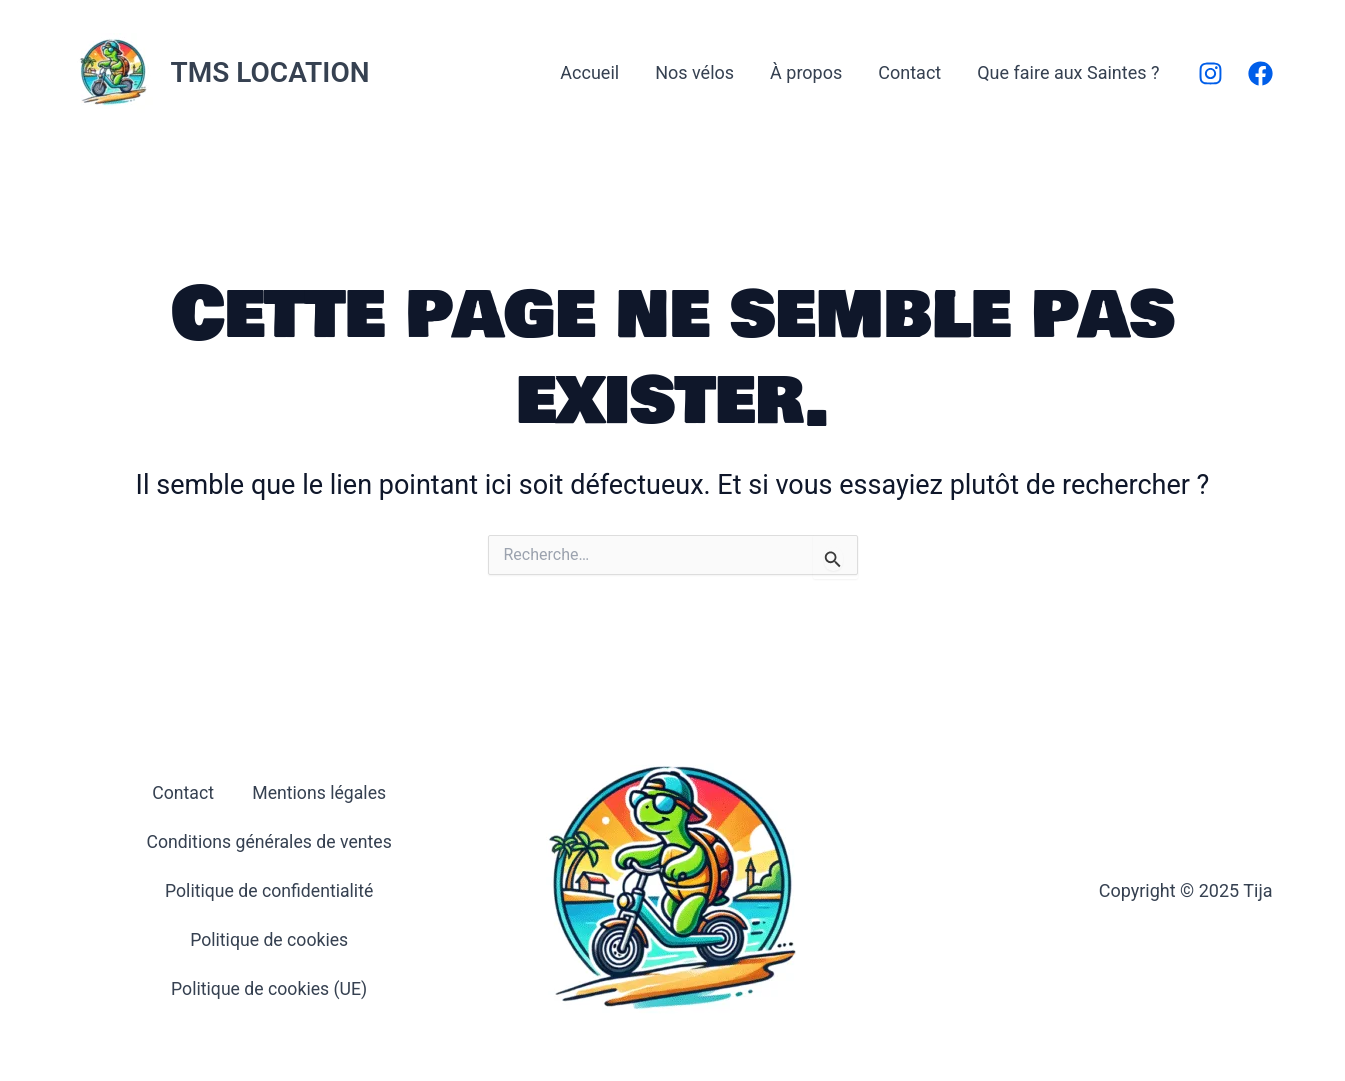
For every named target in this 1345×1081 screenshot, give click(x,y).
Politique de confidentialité (269, 890)
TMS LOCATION (270, 72)
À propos (806, 72)
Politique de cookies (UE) (269, 987)
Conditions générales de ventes (269, 841)
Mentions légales (320, 792)
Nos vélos (694, 72)
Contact (909, 72)
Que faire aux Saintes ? (1068, 72)
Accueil (589, 72)
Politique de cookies (269, 938)
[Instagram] (1210, 73)
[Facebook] (1260, 73)
